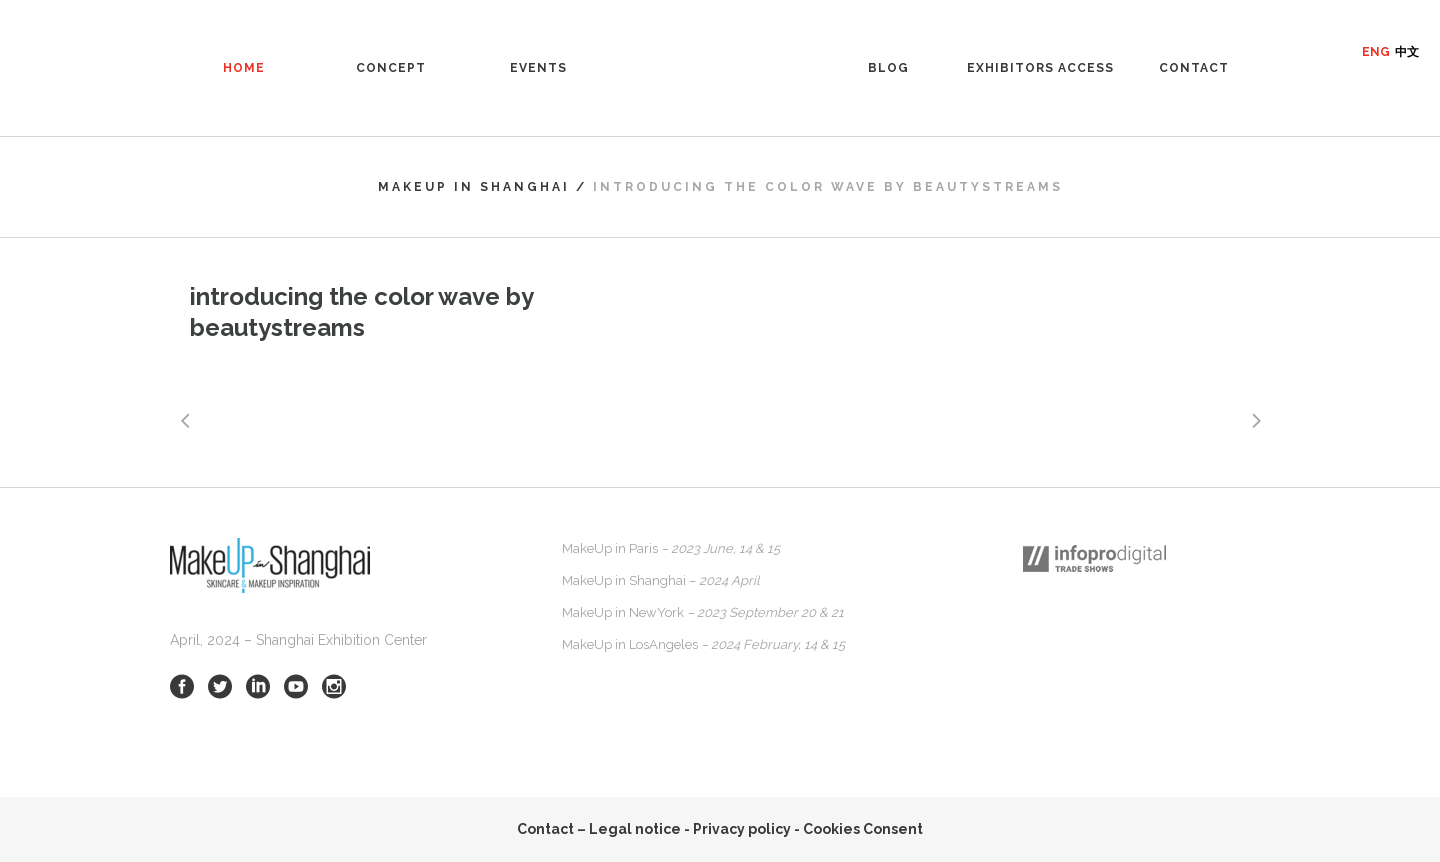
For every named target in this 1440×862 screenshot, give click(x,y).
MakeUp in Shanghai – (661, 580)
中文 (1407, 52)
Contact (545, 829)
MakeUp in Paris (671, 548)
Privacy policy (742, 829)
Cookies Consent (863, 829)
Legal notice (635, 829)
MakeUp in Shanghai (474, 187)
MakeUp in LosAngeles (703, 644)
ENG (1376, 52)
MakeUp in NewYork (703, 612)
